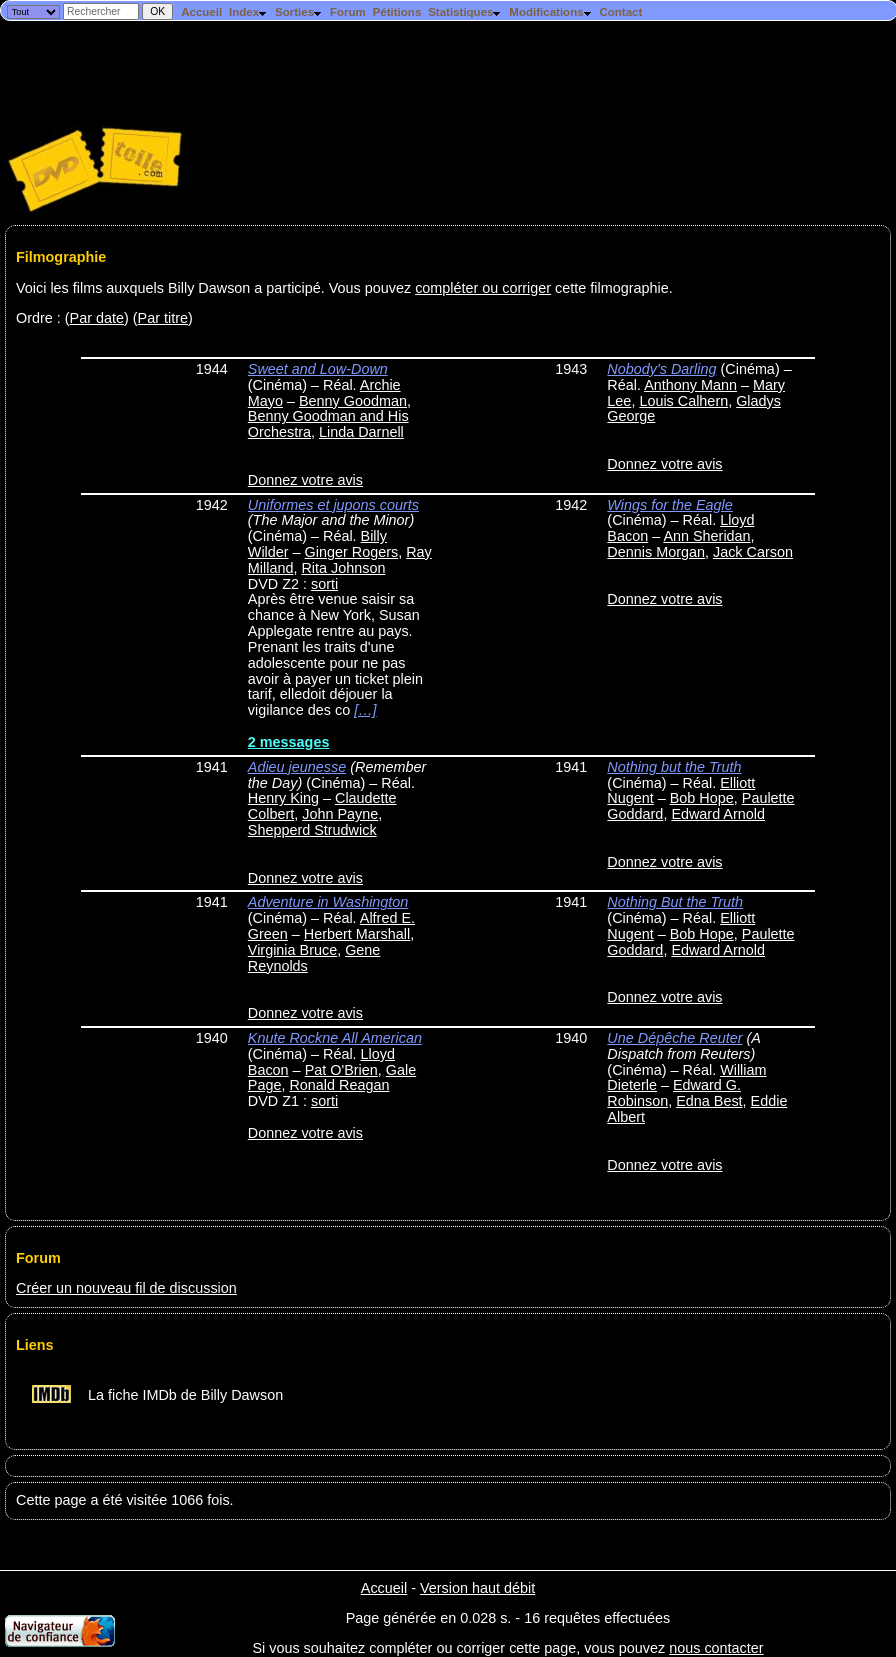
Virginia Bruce (292, 950)
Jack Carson (753, 552)
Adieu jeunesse (297, 767)
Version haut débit (477, 1588)
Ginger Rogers (352, 552)
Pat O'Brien (341, 1070)
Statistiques (465, 12)
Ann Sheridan (706, 536)
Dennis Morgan (656, 552)
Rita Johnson (343, 568)
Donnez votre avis (305, 480)
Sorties (299, 12)
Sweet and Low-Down (318, 369)
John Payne (340, 814)
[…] (365, 710)
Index (248, 12)
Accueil (201, 12)
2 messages (289, 742)
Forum (348, 12)
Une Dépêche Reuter (674, 1038)
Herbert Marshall (357, 934)
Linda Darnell (361, 432)
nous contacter (716, 1648)
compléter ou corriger (483, 288)
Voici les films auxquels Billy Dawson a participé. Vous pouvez (215, 288)
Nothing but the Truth (674, 767)
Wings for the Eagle (669, 505)
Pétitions (397, 12)
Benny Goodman (353, 401)
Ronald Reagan (339, 1085)
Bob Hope (702, 798)
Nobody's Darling (661, 369)
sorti (324, 584)
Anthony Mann (690, 385)
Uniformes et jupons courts (333, 505)
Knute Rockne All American (335, 1038)
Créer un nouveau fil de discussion (126, 1288)
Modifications (550, 12)
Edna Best (709, 1101)
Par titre (163, 318)
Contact (620, 12)
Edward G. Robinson (674, 1093)
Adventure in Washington (328, 902)
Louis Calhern (683, 401)
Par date (97, 318)
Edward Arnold (718, 814)
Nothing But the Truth (675, 902)
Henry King (283, 798)
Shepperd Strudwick (312, 830)
